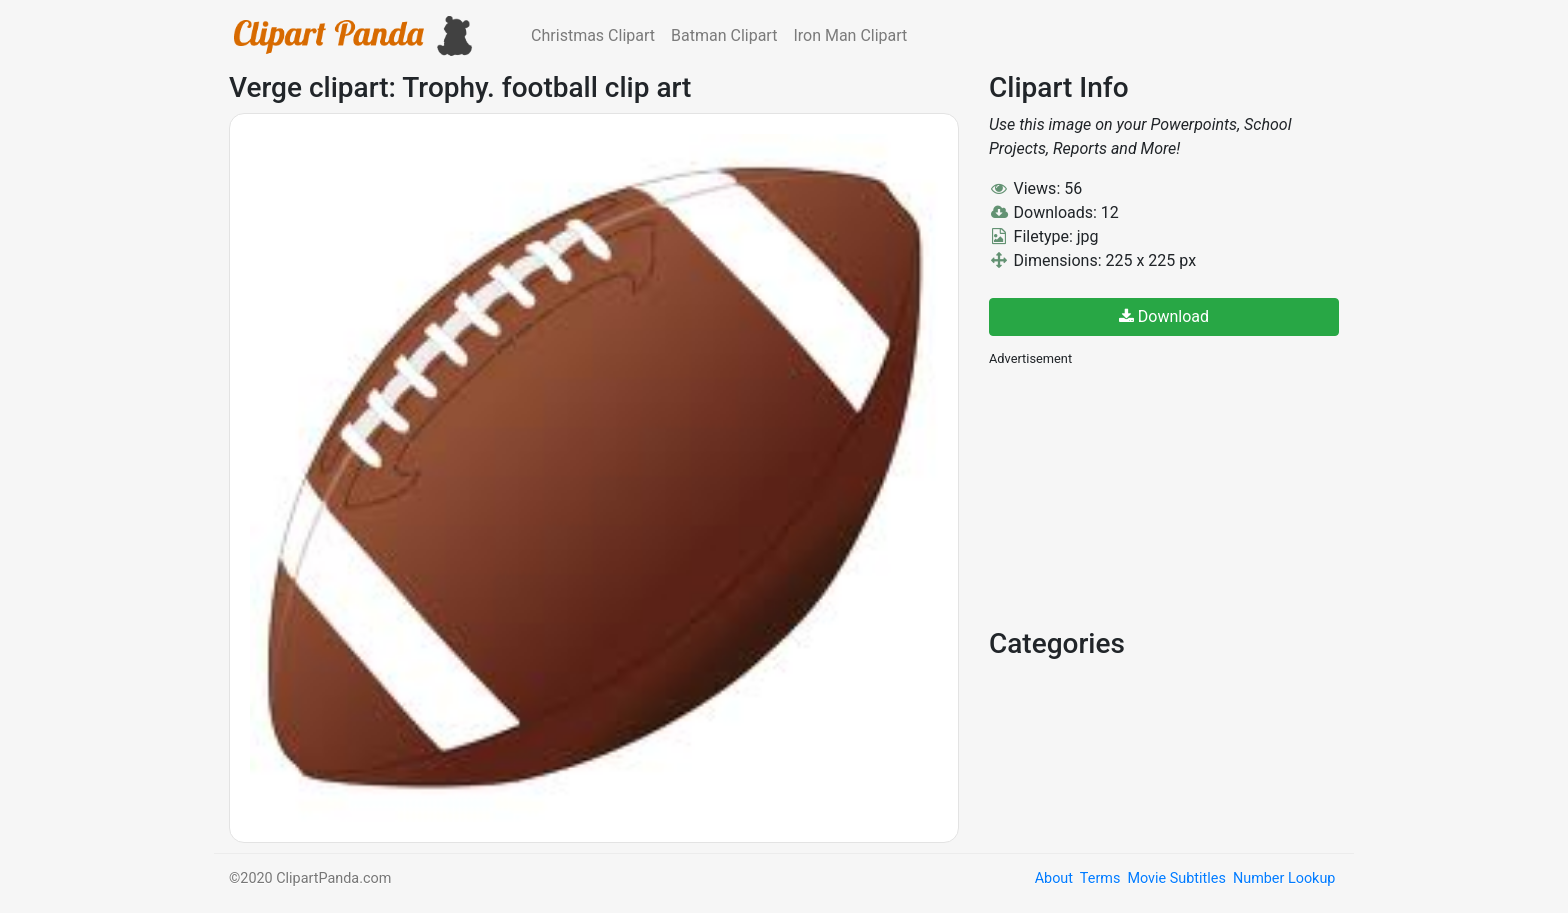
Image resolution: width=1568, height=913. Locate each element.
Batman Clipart (724, 35)
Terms (1100, 878)
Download (1164, 316)
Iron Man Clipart (850, 35)
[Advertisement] (1139, 495)
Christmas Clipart (593, 35)
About (1054, 878)
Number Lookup (1284, 878)
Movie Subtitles (1176, 878)
